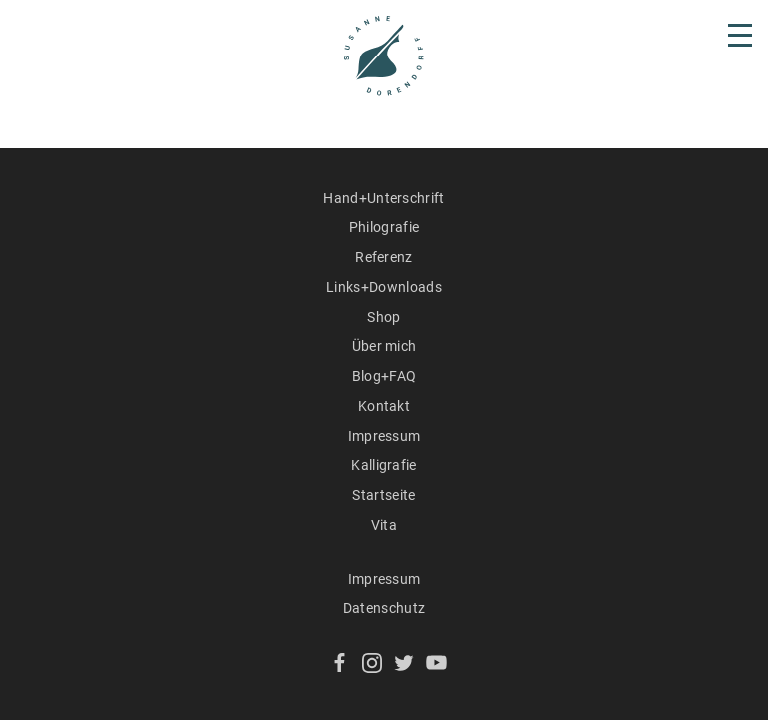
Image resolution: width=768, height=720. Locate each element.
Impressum (384, 436)
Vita (384, 525)
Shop (383, 317)
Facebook (339, 662)
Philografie (384, 227)
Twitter (404, 662)
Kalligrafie (384, 465)
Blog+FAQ (384, 376)
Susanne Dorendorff (384, 56)
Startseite (383, 495)
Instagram (372, 662)
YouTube (436, 662)
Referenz (384, 257)
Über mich (384, 346)
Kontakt (384, 406)
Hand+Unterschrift (383, 198)
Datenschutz (384, 608)
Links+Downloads (384, 287)
